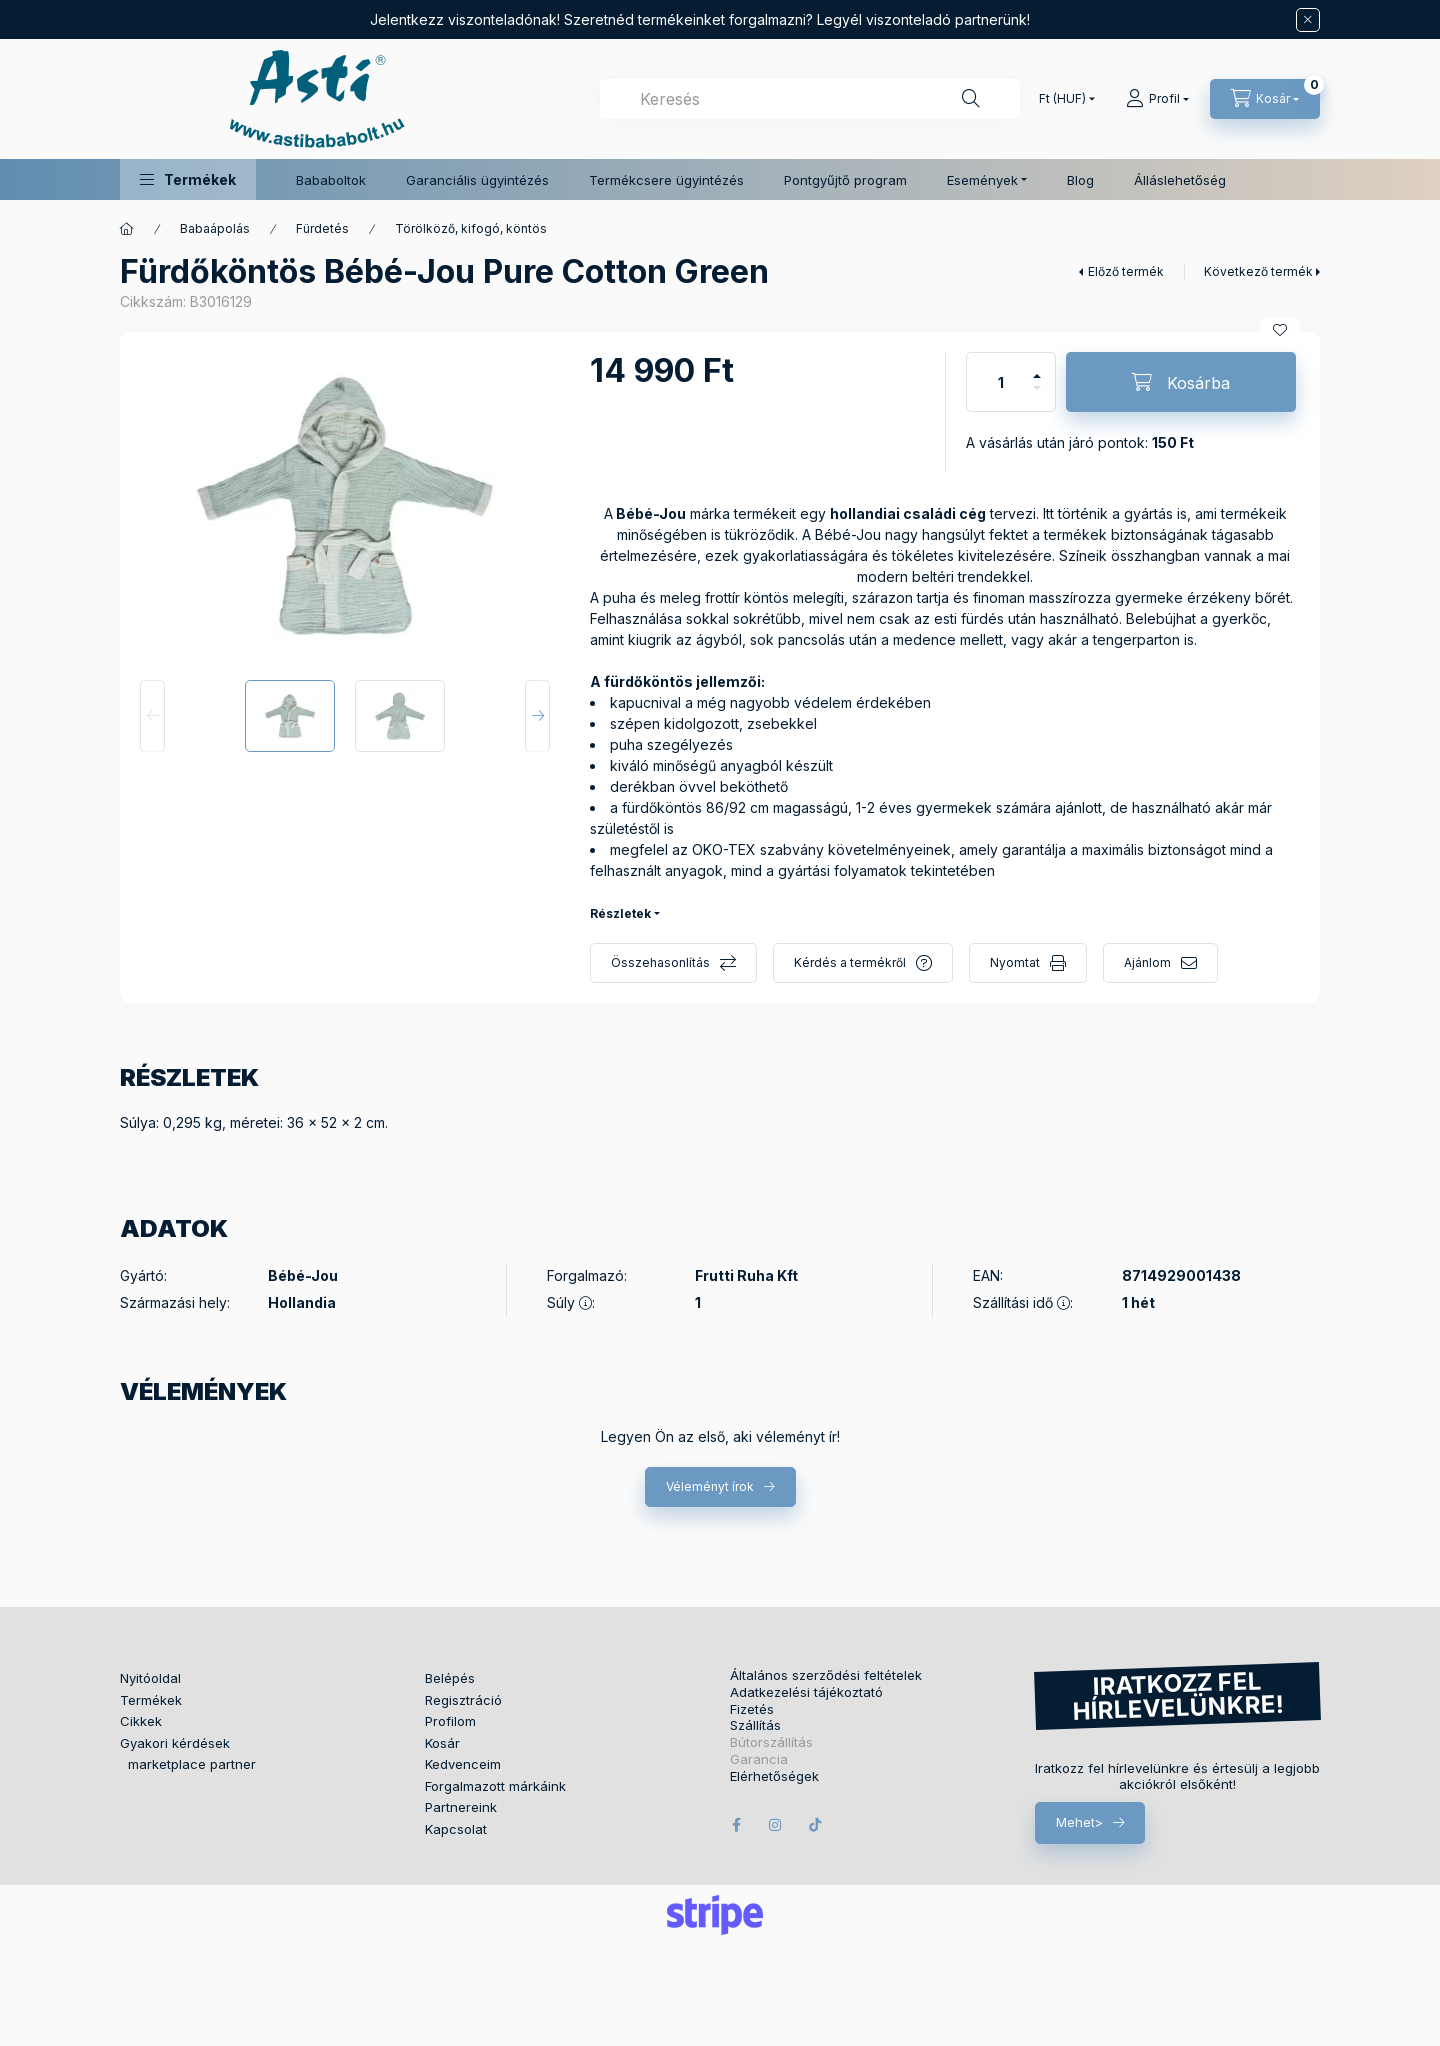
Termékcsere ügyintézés (666, 180)
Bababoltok (331, 180)
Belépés (450, 1678)
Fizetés (752, 1709)
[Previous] (152, 716)
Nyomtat (1015, 962)
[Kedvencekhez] (1280, 330)
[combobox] (810, 99)
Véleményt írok (710, 1486)
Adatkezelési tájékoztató (806, 1692)
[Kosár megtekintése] (1265, 99)
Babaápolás (215, 228)
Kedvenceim (463, 1764)
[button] (188, 179)
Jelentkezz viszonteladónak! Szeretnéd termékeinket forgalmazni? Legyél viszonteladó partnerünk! (700, 19)
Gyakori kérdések (175, 1743)
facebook (736, 1825)
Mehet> (1079, 1822)
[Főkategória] (127, 229)
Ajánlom (1147, 962)
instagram (776, 1825)
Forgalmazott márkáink (495, 1786)
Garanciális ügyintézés (477, 180)
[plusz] (1037, 367)
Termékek (151, 1700)
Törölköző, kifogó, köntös (471, 228)
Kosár (442, 1743)
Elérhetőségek (774, 1776)
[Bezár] (1308, 20)
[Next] (537, 716)
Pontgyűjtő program (845, 180)
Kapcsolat (456, 1829)
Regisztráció (463, 1700)
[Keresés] (971, 99)
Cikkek (141, 1721)
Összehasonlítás (660, 962)
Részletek (620, 913)
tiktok (816, 1825)
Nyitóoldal (150, 1678)
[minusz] (1037, 396)
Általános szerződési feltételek (826, 1675)
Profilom (450, 1721)
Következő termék (1258, 271)
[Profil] (1157, 99)
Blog (1080, 180)
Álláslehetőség (1180, 180)
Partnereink (461, 1807)
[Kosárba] (1181, 382)
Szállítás (755, 1725)
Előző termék (1126, 271)
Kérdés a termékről (850, 962)
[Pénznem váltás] (1062, 99)
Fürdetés (322, 228)
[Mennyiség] (1001, 382)
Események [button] (982, 180)
